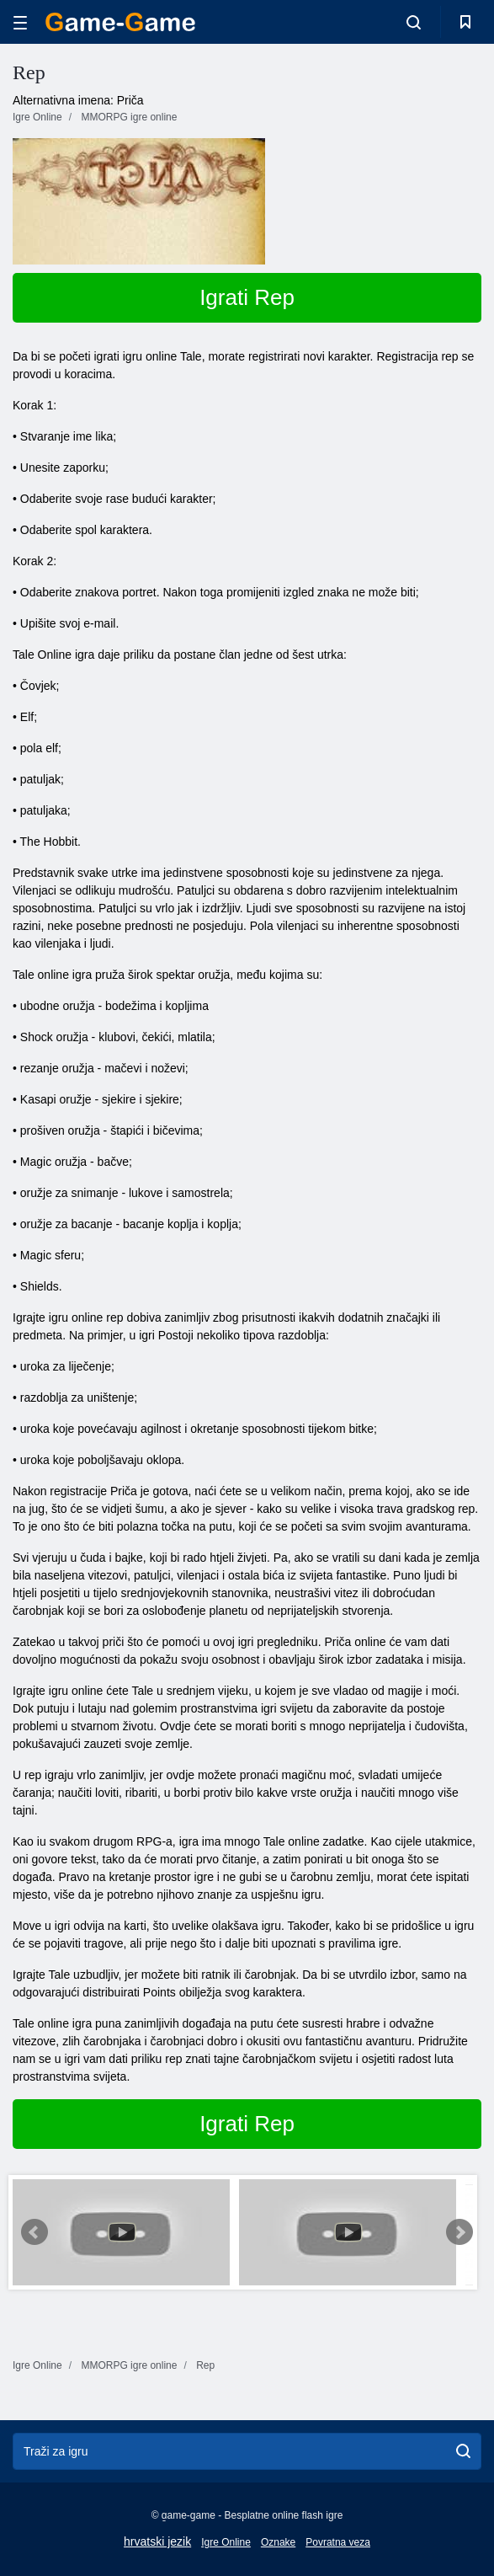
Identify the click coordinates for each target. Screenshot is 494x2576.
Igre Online (226, 2542)
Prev (34, 2232)
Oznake (278, 2542)
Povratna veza (337, 2542)
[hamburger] (20, 22)
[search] (463, 2451)
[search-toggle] (414, 22)
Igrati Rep (247, 297)
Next (459, 2232)
